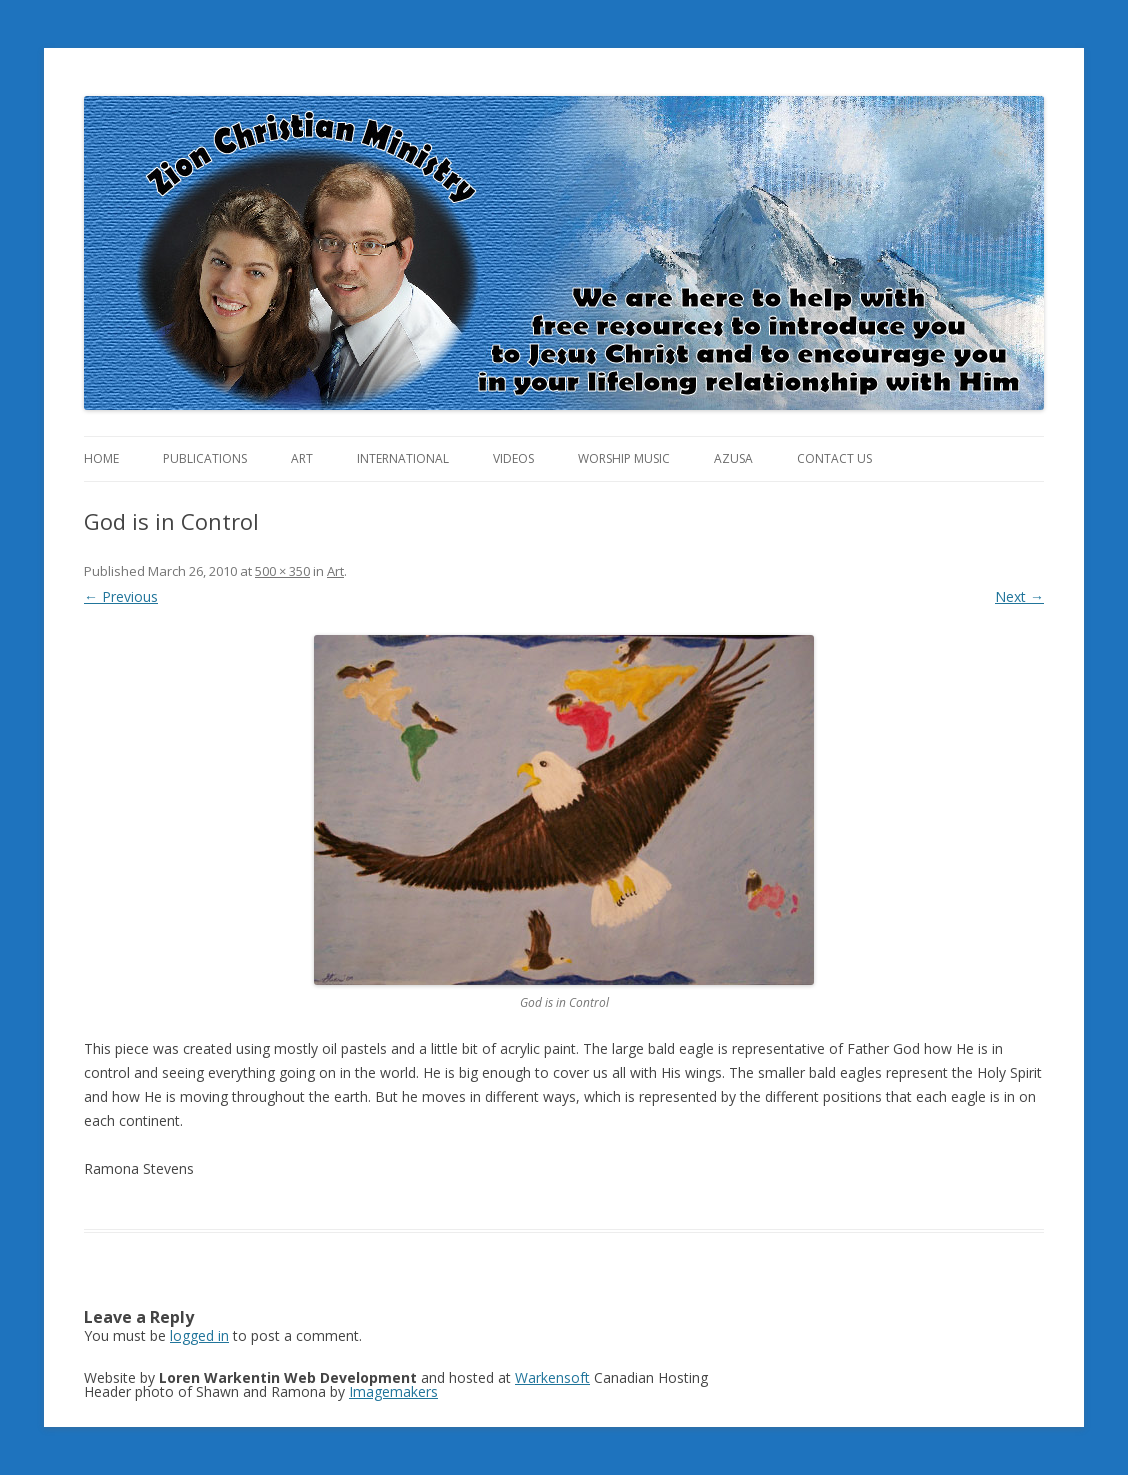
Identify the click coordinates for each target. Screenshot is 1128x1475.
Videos (513, 458)
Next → (1019, 596)
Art (302, 458)
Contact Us (834, 458)
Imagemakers (393, 1391)
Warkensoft (552, 1377)
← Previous (121, 596)
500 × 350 (282, 571)
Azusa (733, 458)
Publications (205, 458)
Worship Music (624, 458)
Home (101, 458)
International (403, 458)
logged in (199, 1335)
